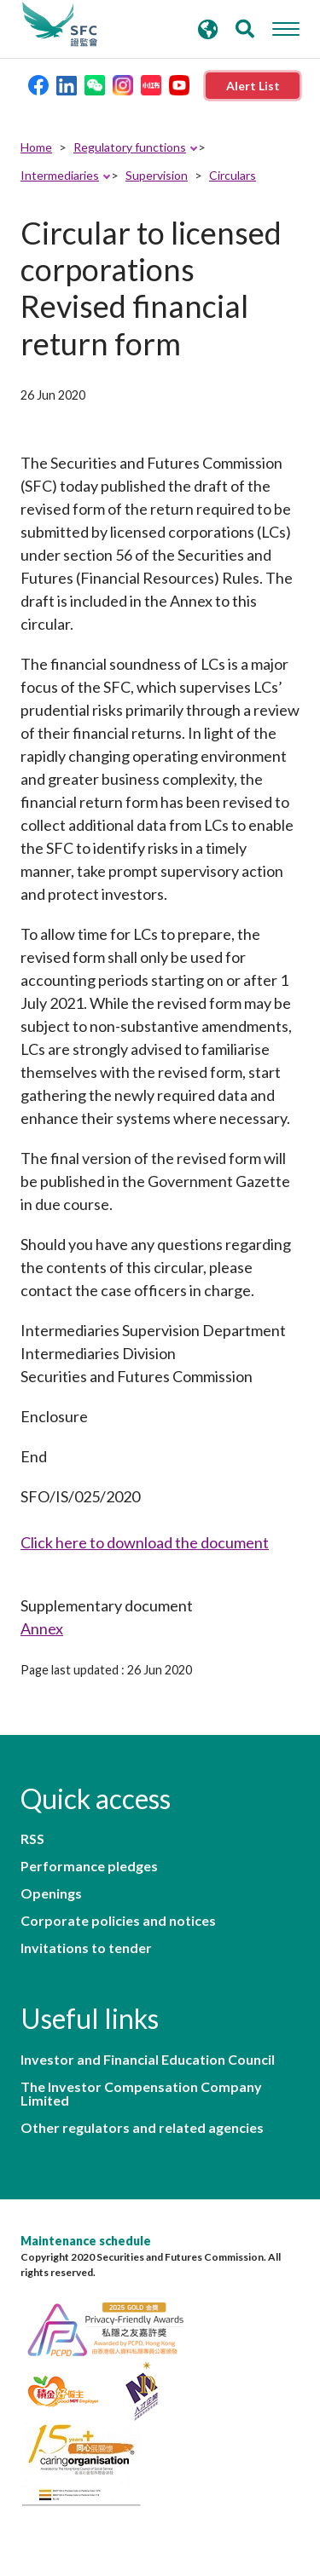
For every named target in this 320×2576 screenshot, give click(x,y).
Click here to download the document (144, 1542)
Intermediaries (59, 175)
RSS (32, 1839)
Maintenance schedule (85, 2240)
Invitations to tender (86, 1948)
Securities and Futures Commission (59, 24)
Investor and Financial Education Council (147, 2059)
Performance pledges (89, 1866)
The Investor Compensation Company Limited (141, 2093)
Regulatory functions (129, 147)
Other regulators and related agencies (142, 2128)
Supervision (156, 175)
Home (36, 147)
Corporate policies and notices (118, 1921)
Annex (41, 1628)
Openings (51, 1893)
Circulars (232, 175)
